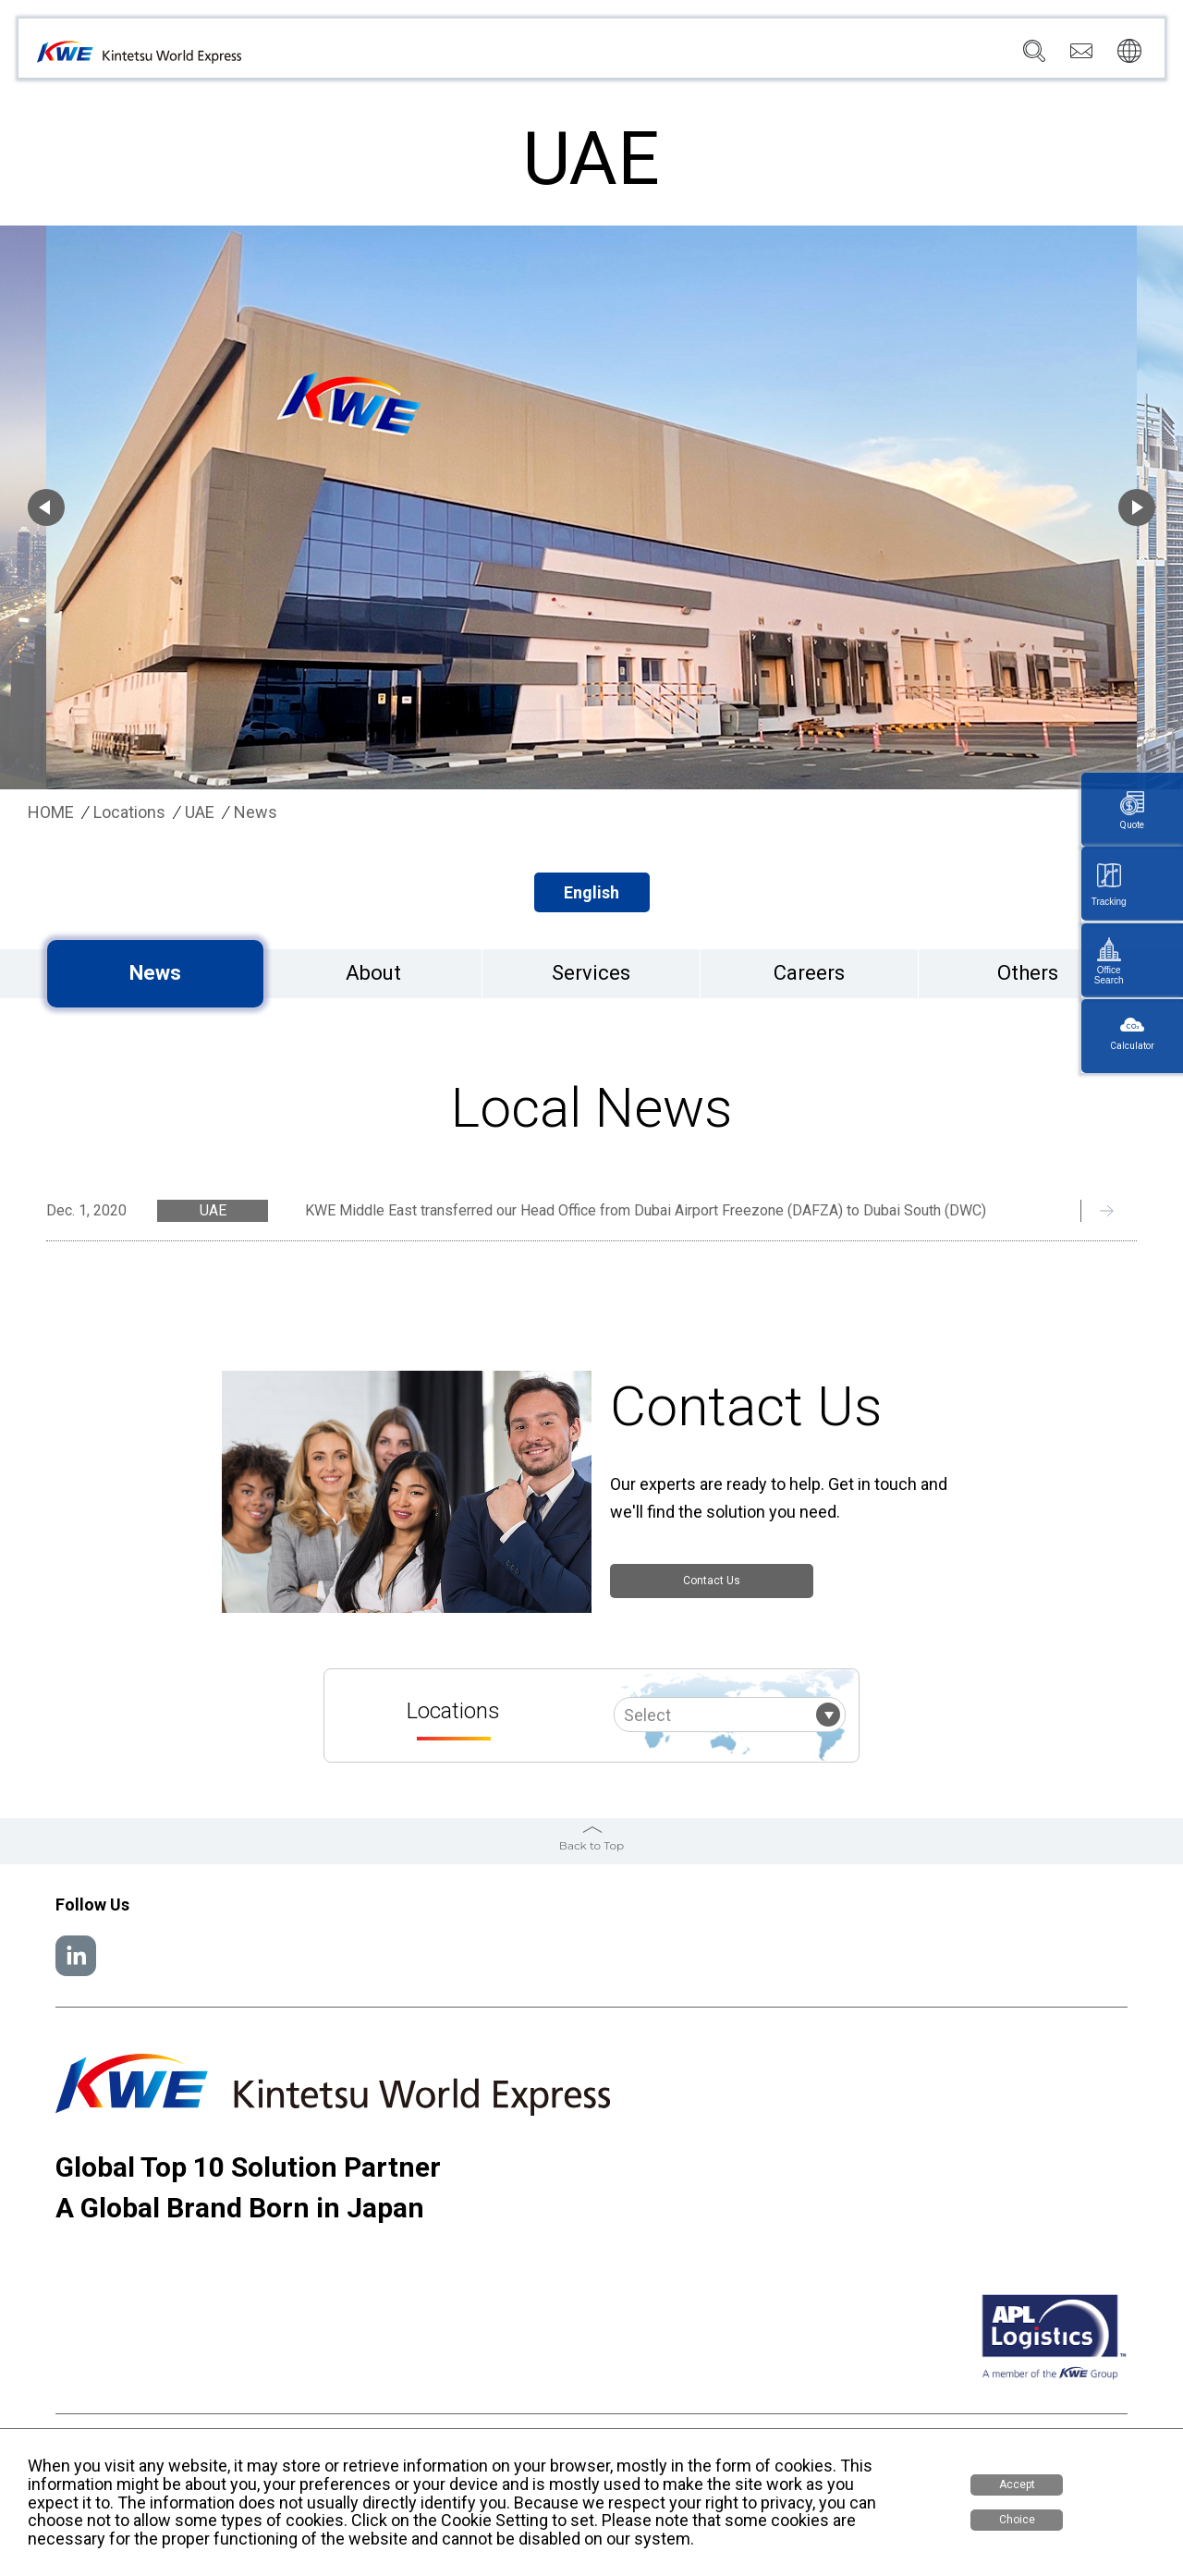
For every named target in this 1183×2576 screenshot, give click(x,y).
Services (582, 56)
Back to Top (591, 1845)
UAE (199, 812)
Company (500, 56)
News (740, 56)
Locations (666, 56)
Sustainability (825, 56)
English (591, 892)
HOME (51, 812)
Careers (917, 56)
